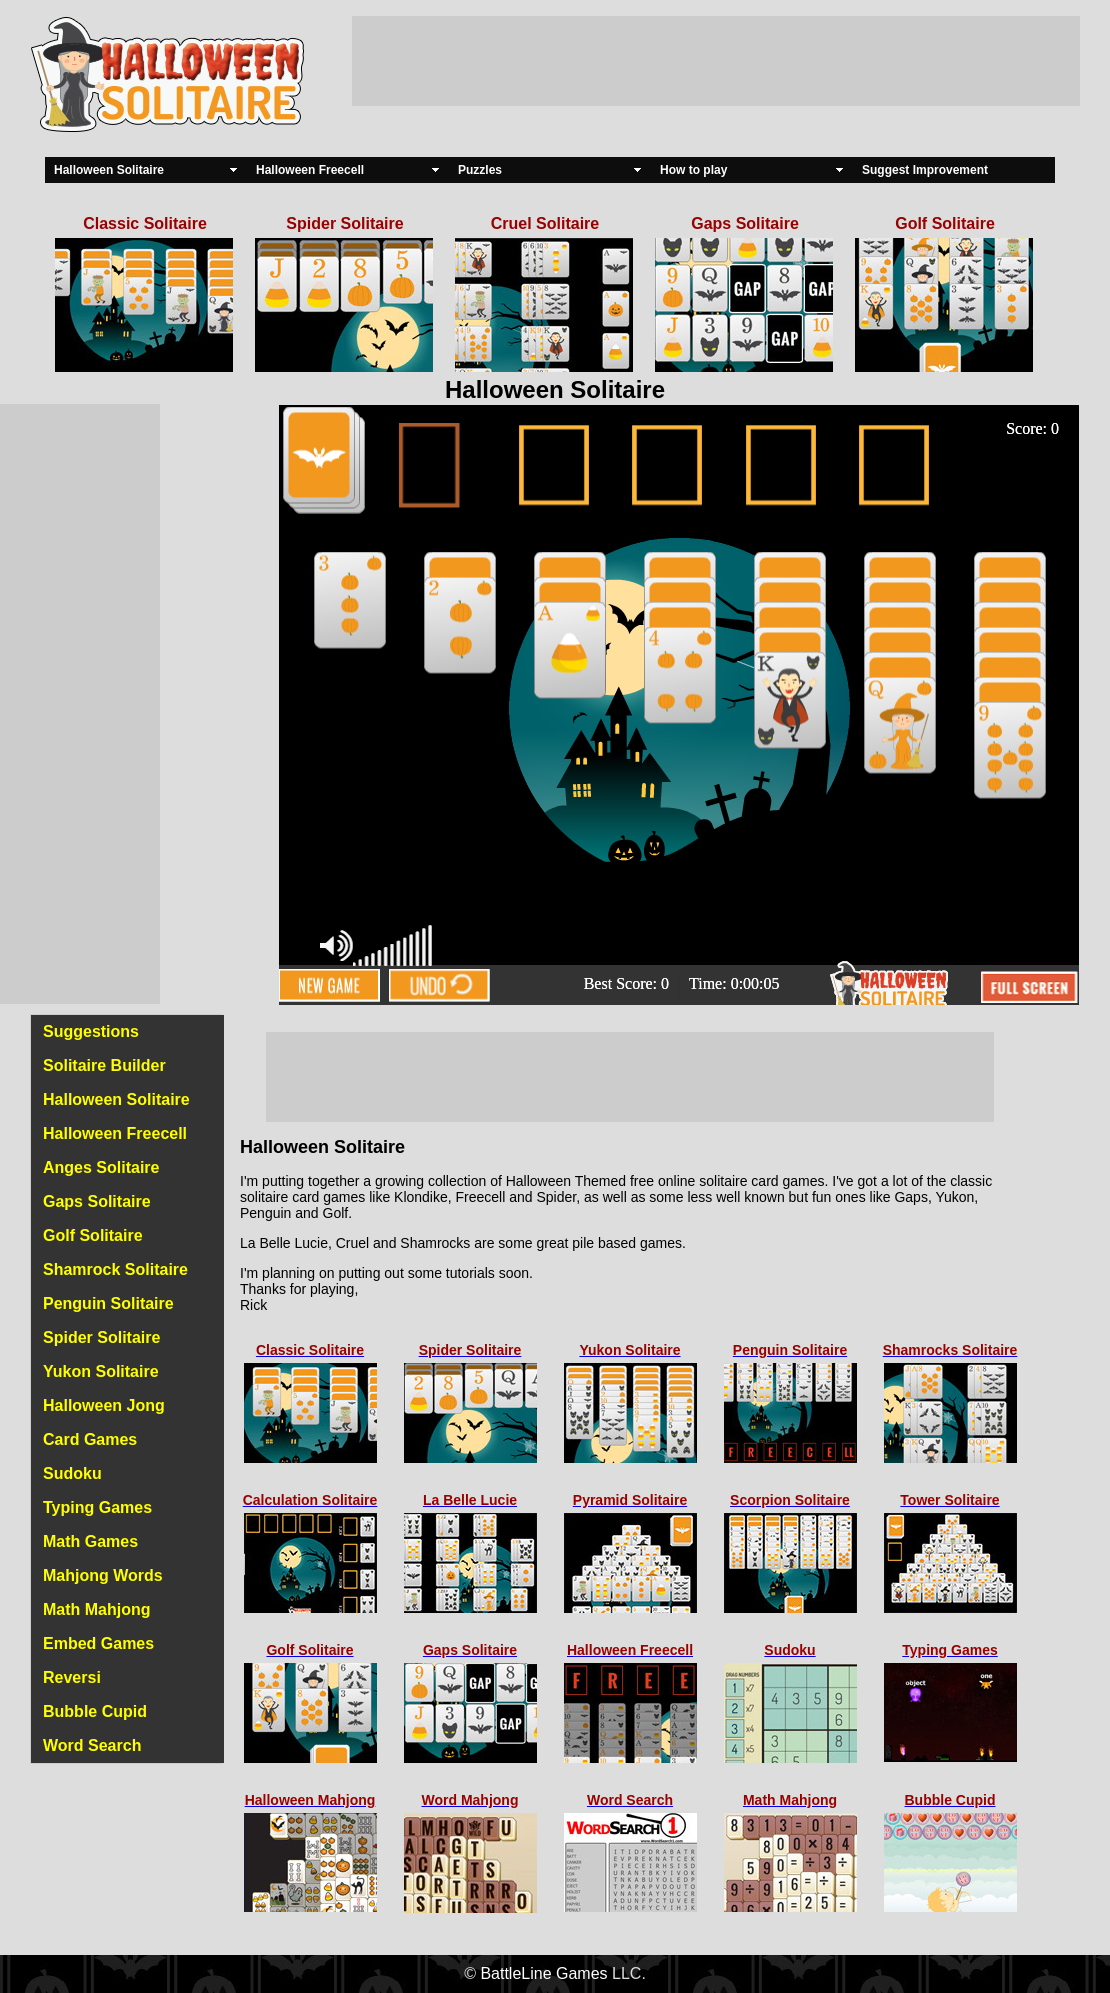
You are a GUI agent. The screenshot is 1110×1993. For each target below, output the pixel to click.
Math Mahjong (97, 1609)
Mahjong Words (103, 1575)
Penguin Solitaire (108, 1303)
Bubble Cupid (95, 1711)
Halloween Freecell (310, 170)
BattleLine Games (543, 1973)
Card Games (90, 1439)
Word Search (92, 1745)
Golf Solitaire (93, 1235)
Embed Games (98, 1643)
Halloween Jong (104, 1405)
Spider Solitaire (101, 1337)
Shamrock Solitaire (115, 1269)
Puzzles (480, 170)
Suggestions (91, 1031)
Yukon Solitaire (101, 1371)
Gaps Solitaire (97, 1201)
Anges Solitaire (101, 1167)
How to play (693, 170)
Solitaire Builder (104, 1065)
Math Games (90, 1541)
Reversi (72, 1677)
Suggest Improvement (925, 170)
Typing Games (97, 1507)
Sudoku (72, 1473)
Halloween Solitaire (109, 170)
